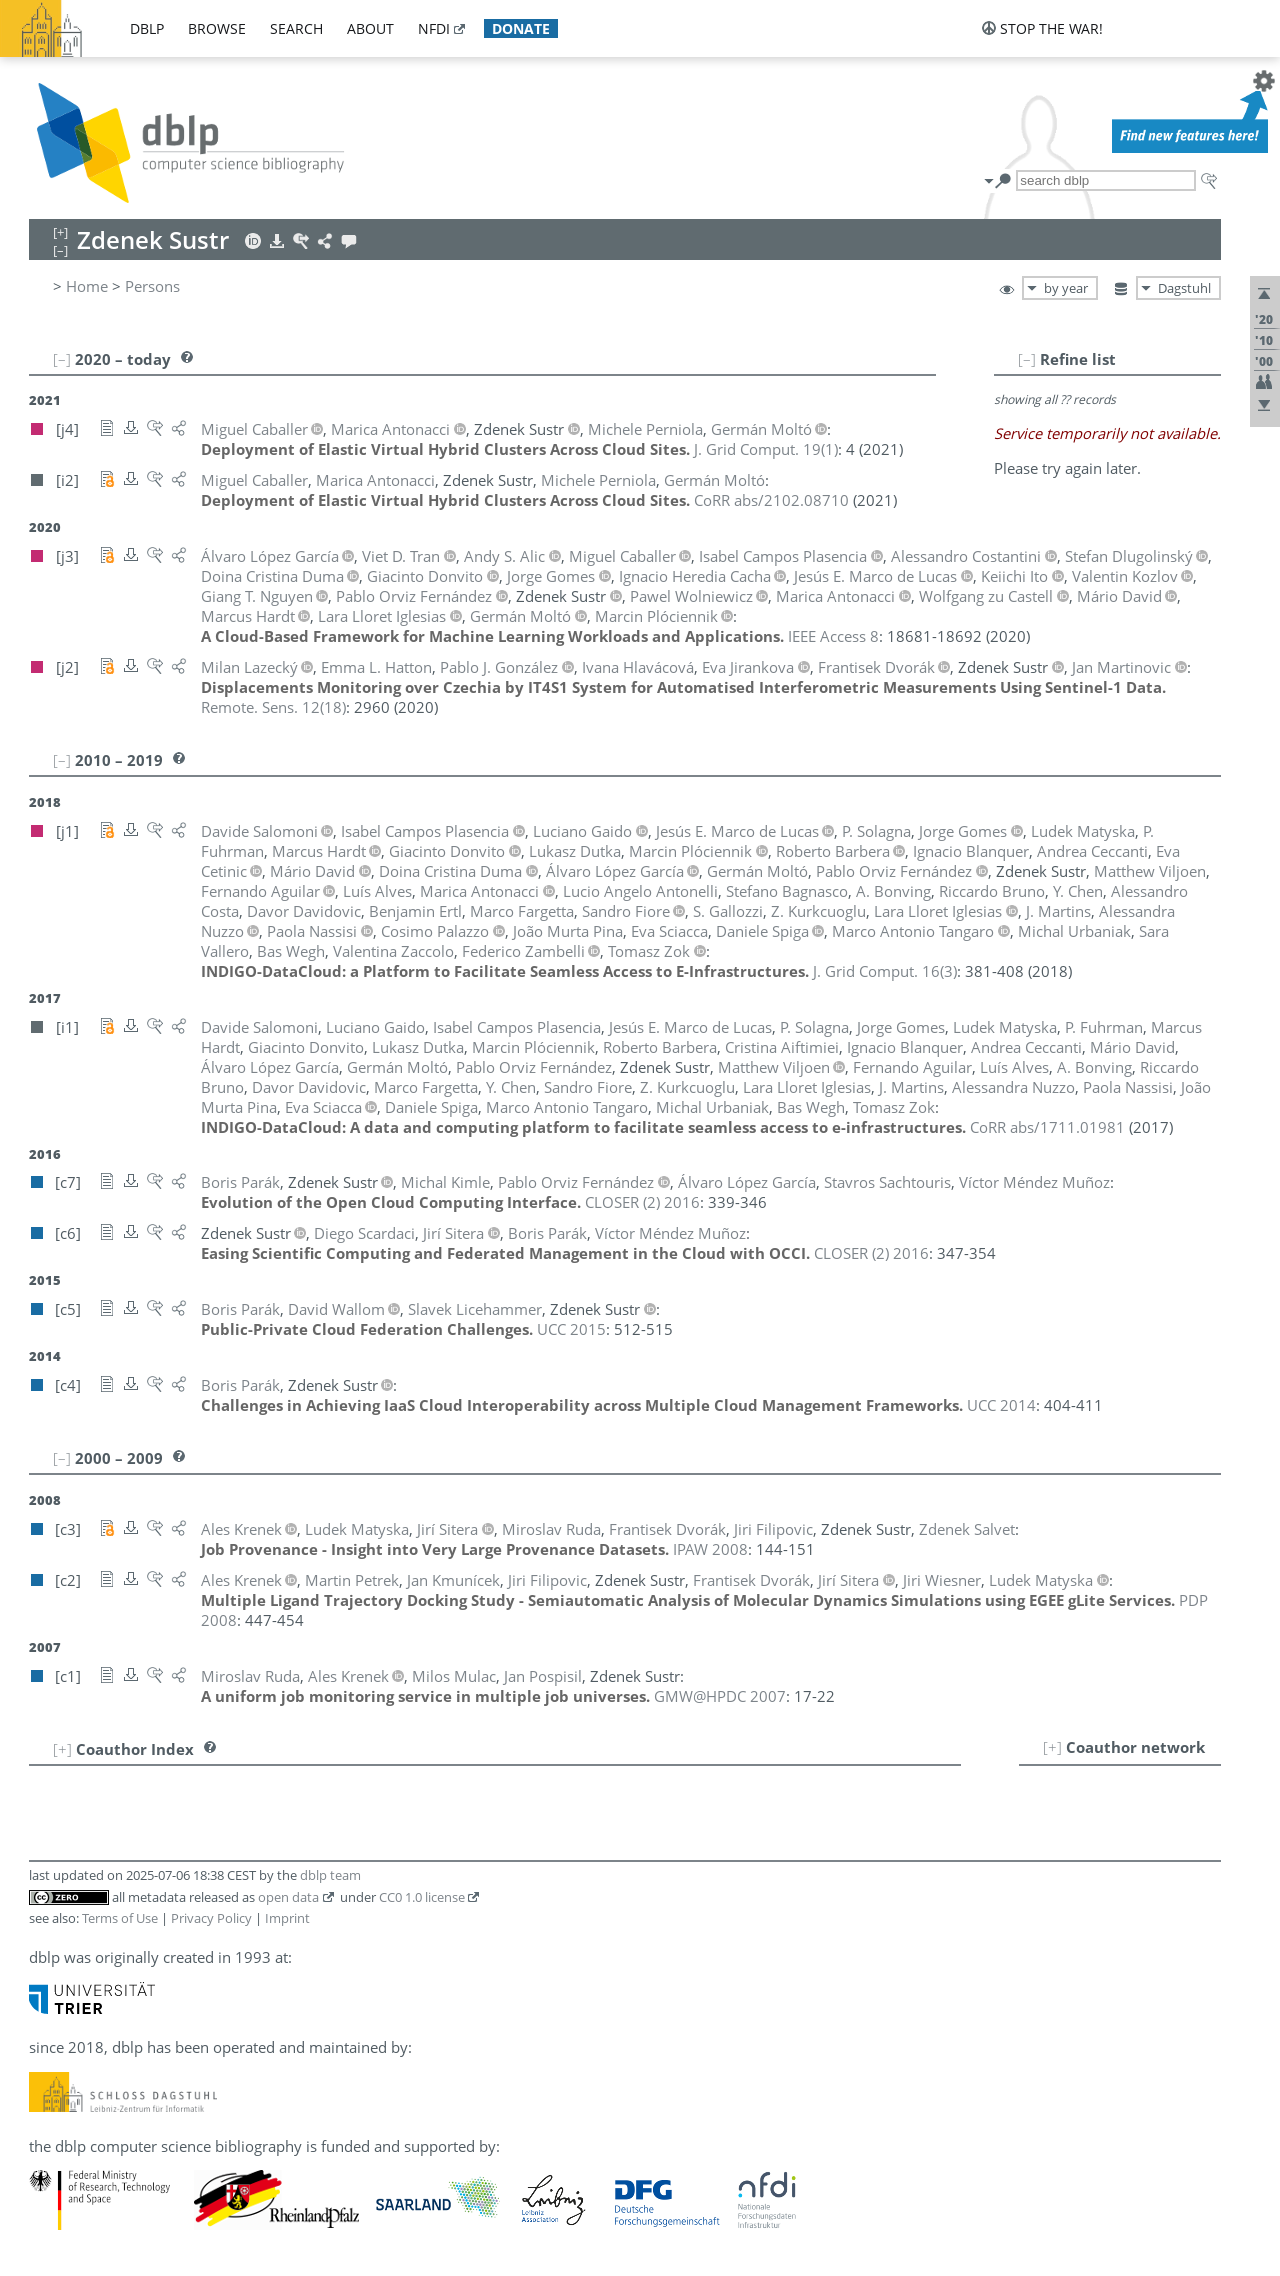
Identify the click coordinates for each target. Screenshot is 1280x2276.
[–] (1027, 359)
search (296, 28)
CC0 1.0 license (422, 1897)
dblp (147, 28)
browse (217, 28)
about (370, 28)
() (766, 449)
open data (288, 1897)
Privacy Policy (211, 1918)
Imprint (287, 1918)
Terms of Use (120, 1918)
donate (521, 28)
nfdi (434, 28)
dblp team (330, 1875)
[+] (1052, 1747)
